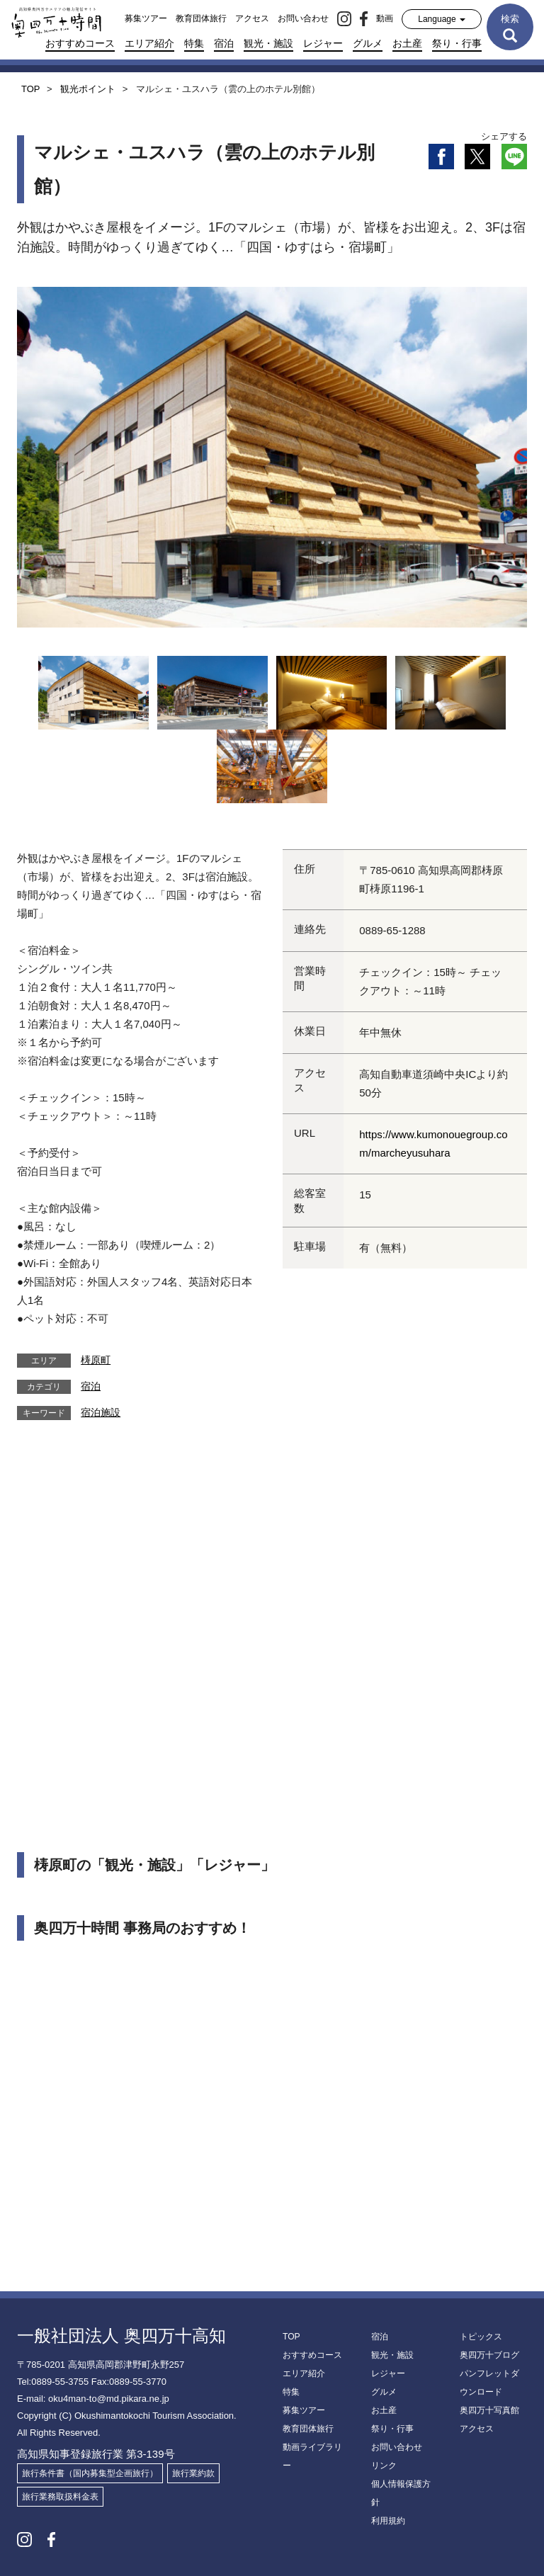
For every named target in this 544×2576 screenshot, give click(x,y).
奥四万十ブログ (489, 2355)
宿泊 (224, 43)
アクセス (252, 18)
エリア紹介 (149, 43)
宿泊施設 (100, 1412)
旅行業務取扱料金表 (60, 2497)
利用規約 (388, 2521)
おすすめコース (80, 43)
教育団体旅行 (201, 18)
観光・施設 (268, 43)
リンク (384, 2465)
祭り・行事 (457, 43)
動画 (384, 18)
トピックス (481, 2337)
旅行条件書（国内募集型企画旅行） (90, 2473)
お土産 (407, 43)
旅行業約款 (193, 2473)
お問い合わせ (303, 18)
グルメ (367, 43)
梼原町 (95, 1360)
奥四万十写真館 (489, 2410)
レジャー (323, 43)
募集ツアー (146, 18)
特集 (194, 43)
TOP (291, 2337)
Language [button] (441, 19)
